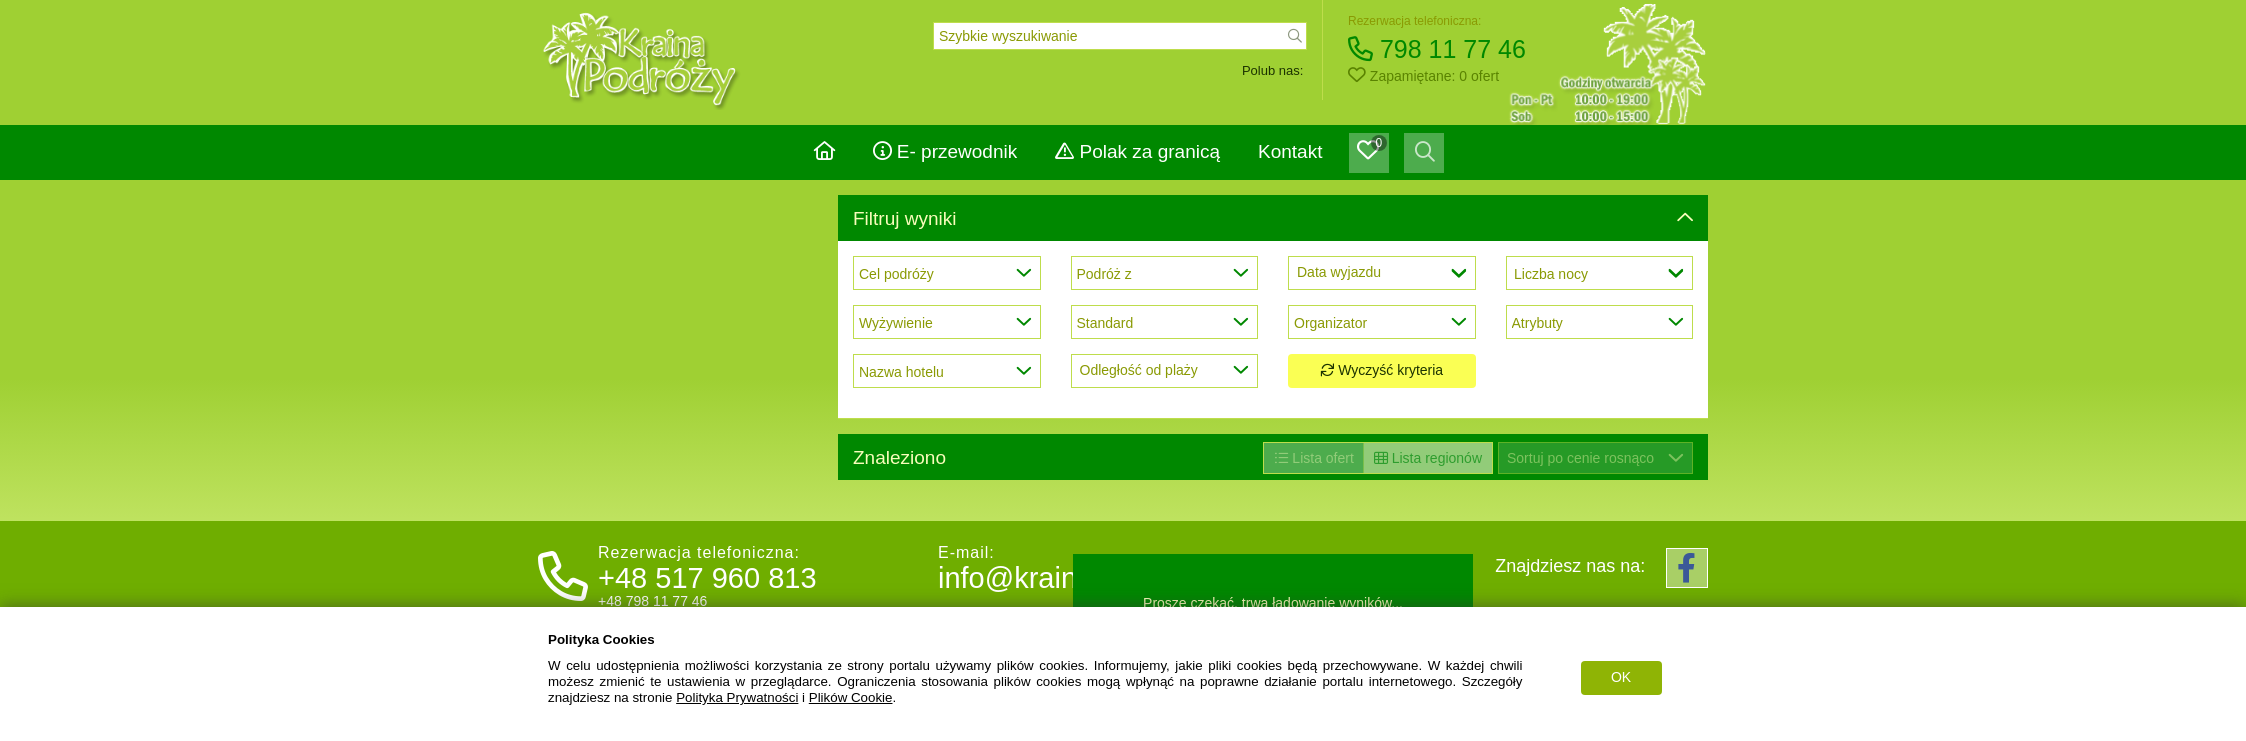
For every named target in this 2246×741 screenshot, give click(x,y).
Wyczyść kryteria (1381, 370)
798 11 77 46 (1437, 49)
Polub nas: (1272, 70)
